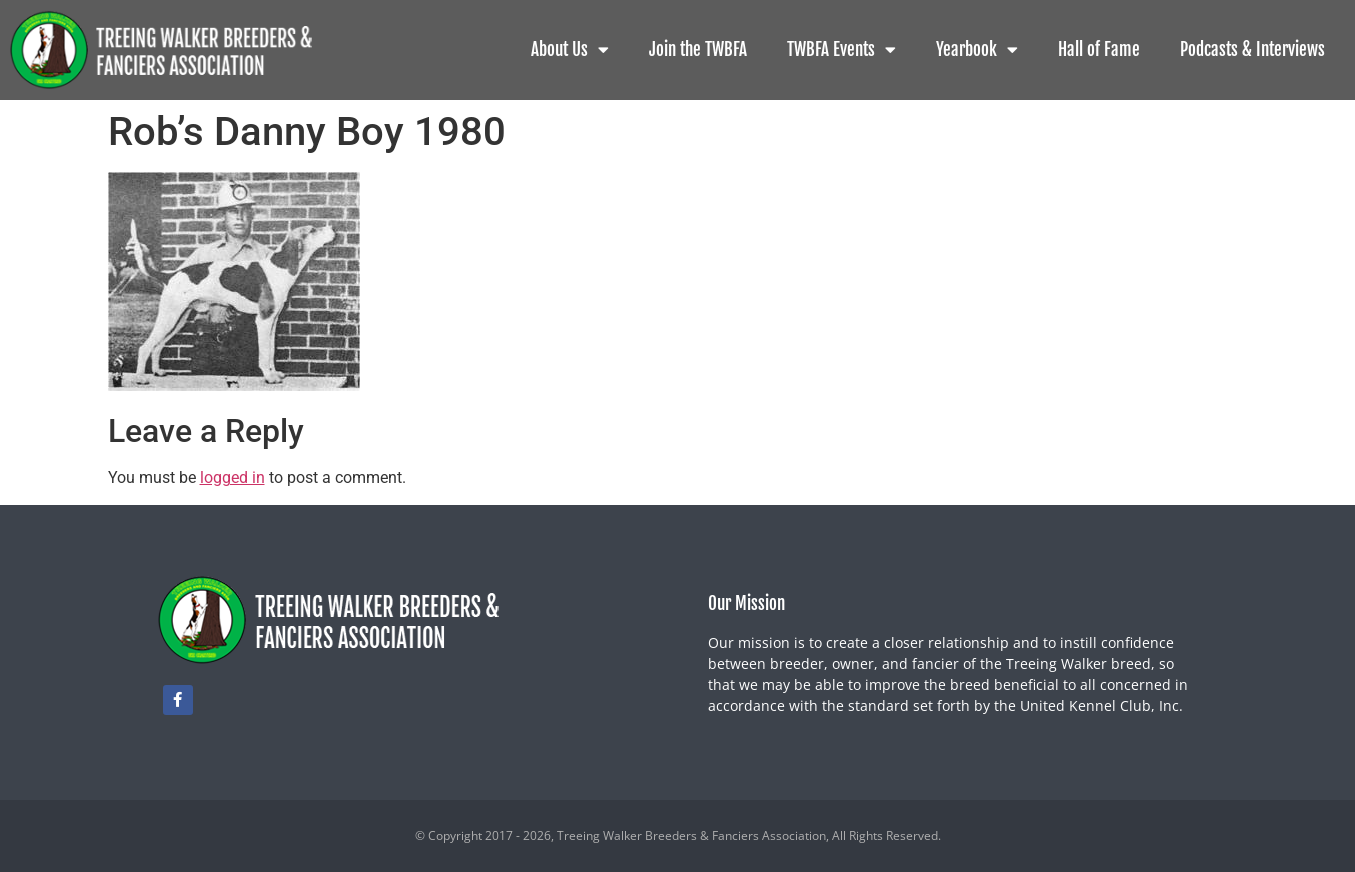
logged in (232, 477)
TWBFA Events (841, 49)
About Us (570, 49)
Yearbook (977, 49)
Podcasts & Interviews (1252, 49)
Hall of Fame (1099, 49)
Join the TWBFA (698, 49)
